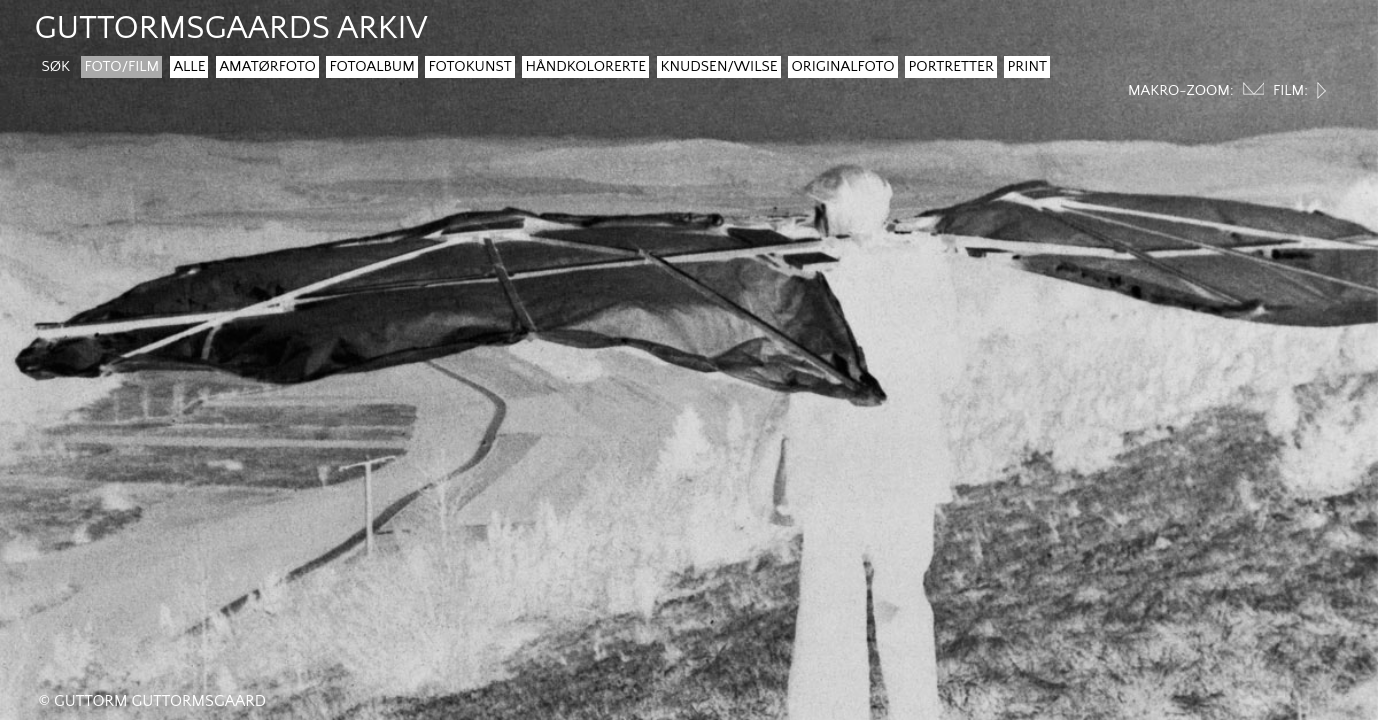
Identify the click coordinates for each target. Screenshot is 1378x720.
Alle (189, 66)
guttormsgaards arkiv (230, 28)
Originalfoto (842, 66)
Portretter (950, 66)
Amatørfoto (267, 66)
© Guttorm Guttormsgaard (152, 701)
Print (1027, 66)
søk (55, 66)
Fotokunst (469, 66)
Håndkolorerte (585, 66)
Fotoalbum (371, 66)
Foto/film (121, 66)
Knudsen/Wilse (718, 66)
